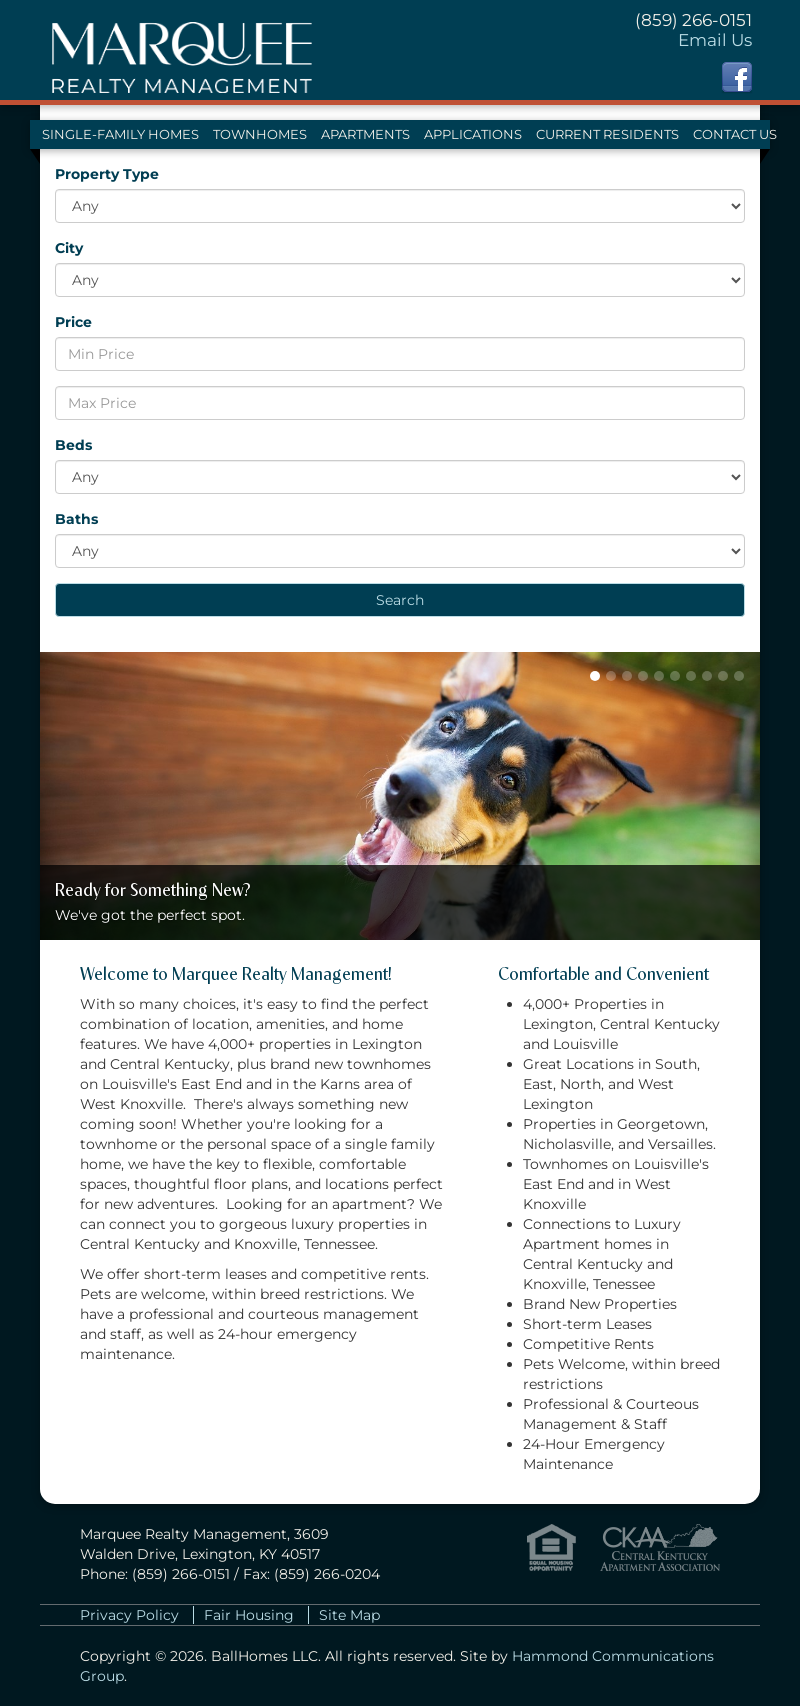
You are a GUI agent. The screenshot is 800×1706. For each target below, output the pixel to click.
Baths (76, 519)
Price (73, 322)
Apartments (365, 134)
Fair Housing (249, 1615)
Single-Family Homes (120, 134)
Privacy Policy (129, 1615)
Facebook (737, 77)
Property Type (107, 174)
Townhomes (260, 134)
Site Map (349, 1615)
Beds (73, 445)
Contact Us (735, 134)
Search (400, 600)
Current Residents (607, 134)
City (69, 248)
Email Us (715, 40)
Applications (473, 134)
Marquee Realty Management (181, 50)
